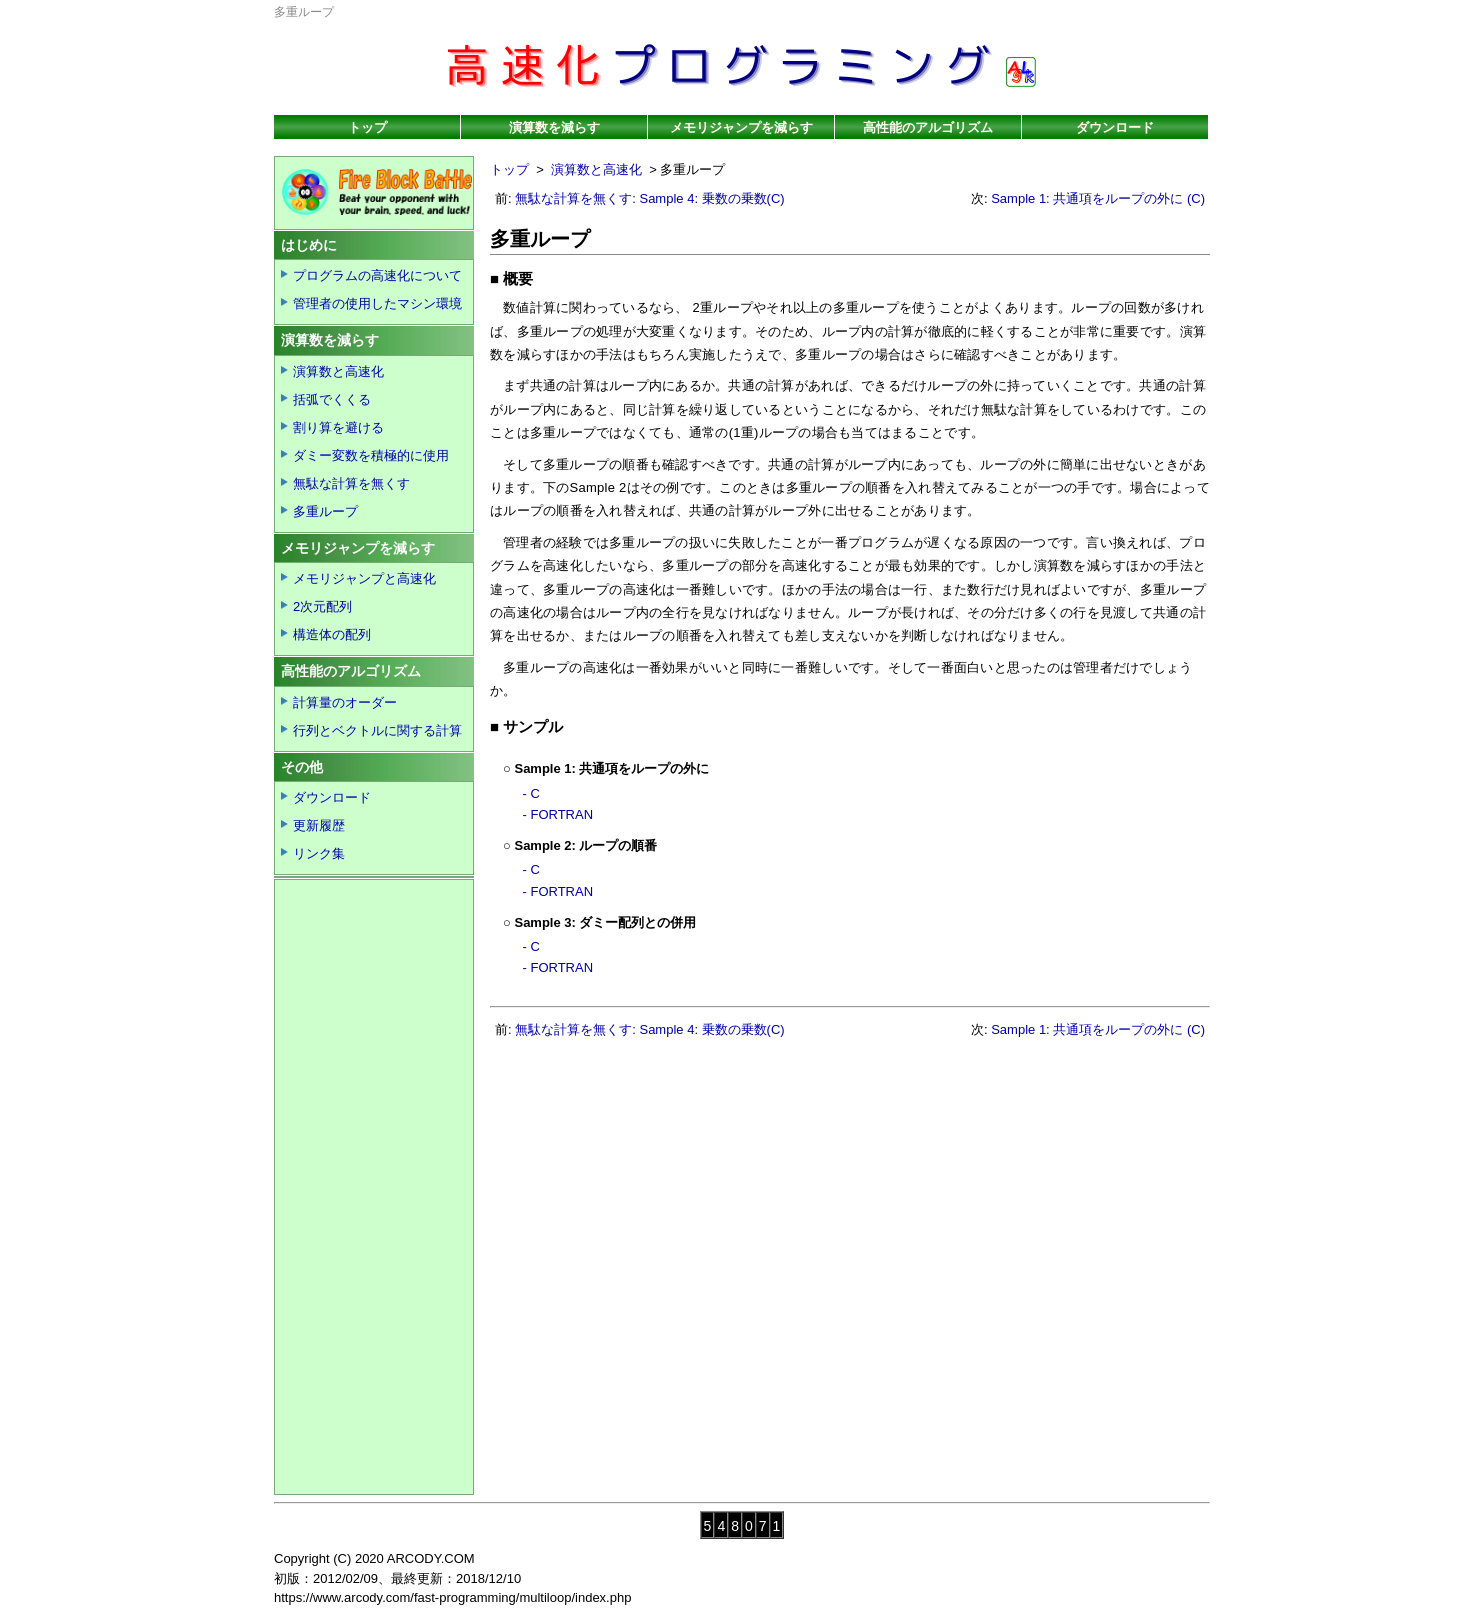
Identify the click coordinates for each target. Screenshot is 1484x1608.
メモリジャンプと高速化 (364, 578)
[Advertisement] (1085, 869)
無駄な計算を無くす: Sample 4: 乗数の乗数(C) (649, 198)
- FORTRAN (558, 814)
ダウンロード (1115, 127)
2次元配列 (322, 606)
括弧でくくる (332, 399)
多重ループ (325, 511)
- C (531, 793)
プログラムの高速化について (377, 275)
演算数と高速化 (596, 169)
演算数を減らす (554, 127)
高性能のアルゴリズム (928, 127)
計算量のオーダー (345, 702)
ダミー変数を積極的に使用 (371, 455)
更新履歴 (319, 825)
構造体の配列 (332, 634)
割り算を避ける (338, 427)
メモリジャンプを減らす (741, 127)
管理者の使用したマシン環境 (377, 303)
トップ (367, 127)
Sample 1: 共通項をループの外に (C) (1098, 198)
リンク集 (319, 853)
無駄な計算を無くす (351, 483)
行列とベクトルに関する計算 (377, 730)
